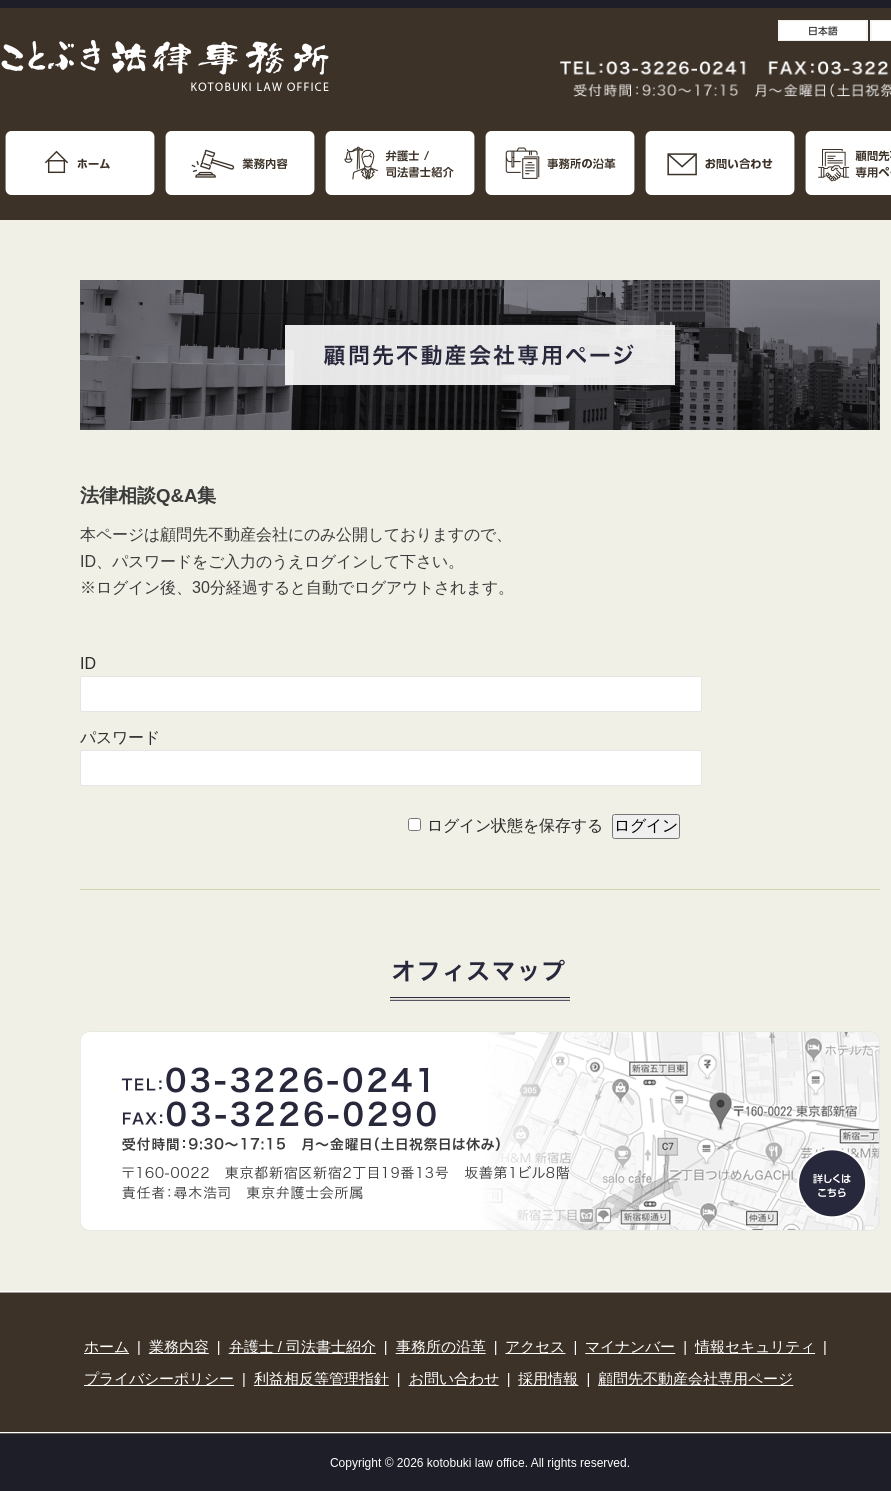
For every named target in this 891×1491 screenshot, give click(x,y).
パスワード (120, 737)
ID (88, 663)
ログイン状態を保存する (515, 825)
